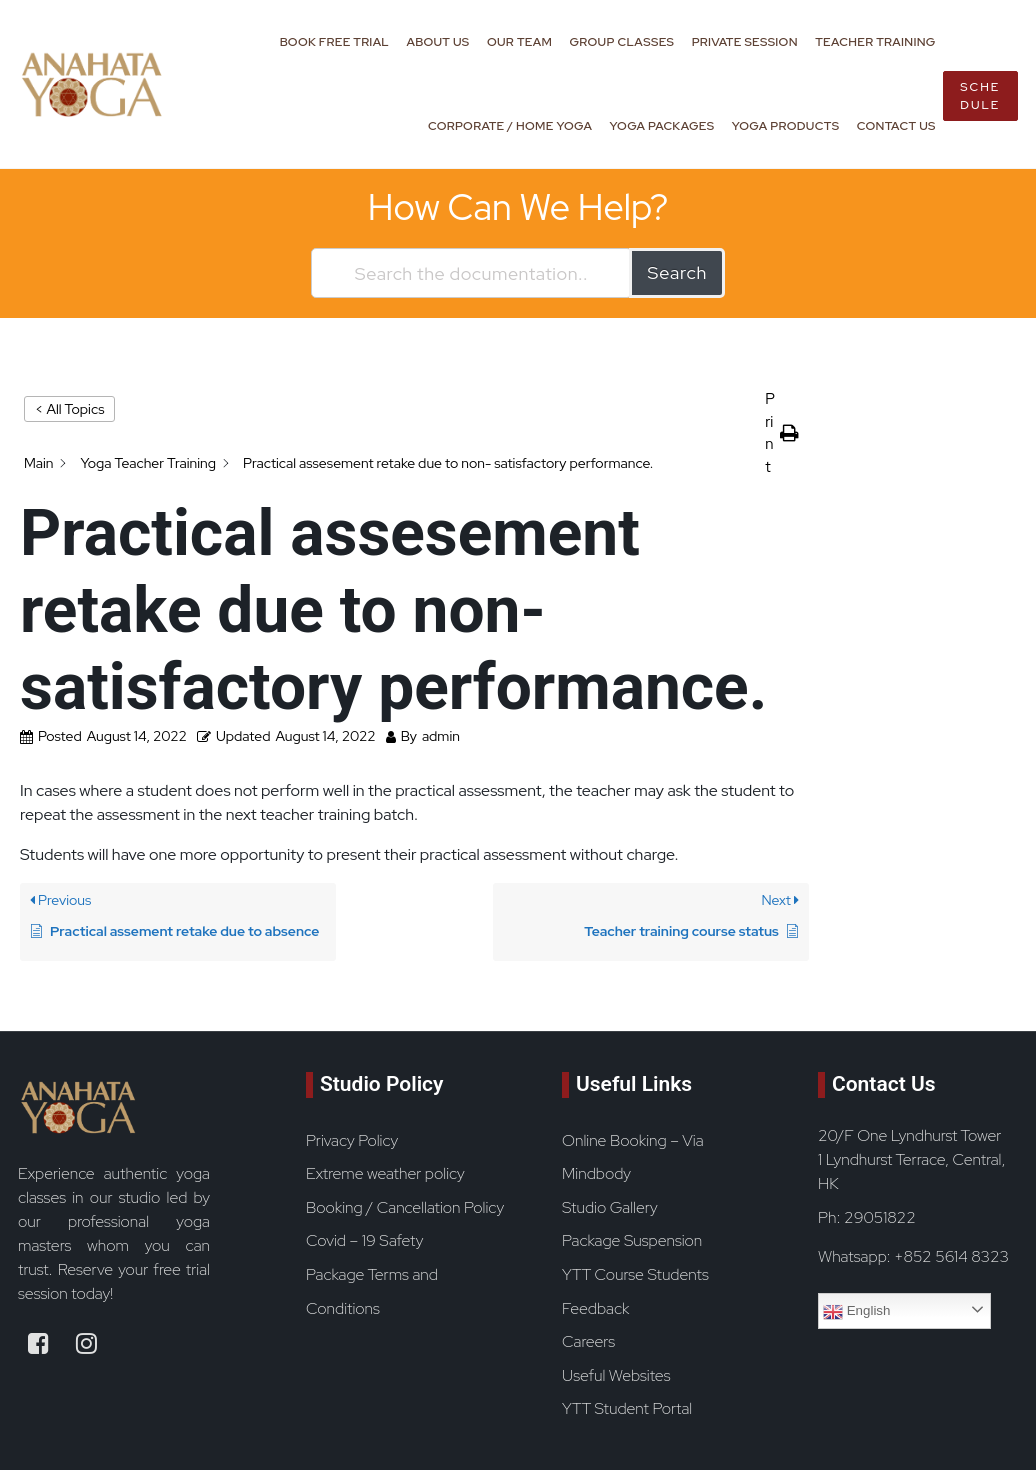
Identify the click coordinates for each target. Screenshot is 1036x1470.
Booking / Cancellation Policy (405, 1207)
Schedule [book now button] (980, 96)
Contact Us (896, 126)
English (856, 1312)
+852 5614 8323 (951, 1256)
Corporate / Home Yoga (510, 126)
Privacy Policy (352, 1140)
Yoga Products (786, 126)
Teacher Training (875, 42)
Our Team (519, 42)
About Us (437, 42)
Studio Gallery (610, 1207)
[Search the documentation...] (472, 273)
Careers (588, 1341)
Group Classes (622, 42)
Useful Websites (616, 1375)
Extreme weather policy (385, 1173)
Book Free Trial (334, 42)
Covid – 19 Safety (364, 1240)
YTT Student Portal (627, 1408)
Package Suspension (632, 1240)
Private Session (745, 42)
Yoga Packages (662, 126)
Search (677, 272)
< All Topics (69, 409)
